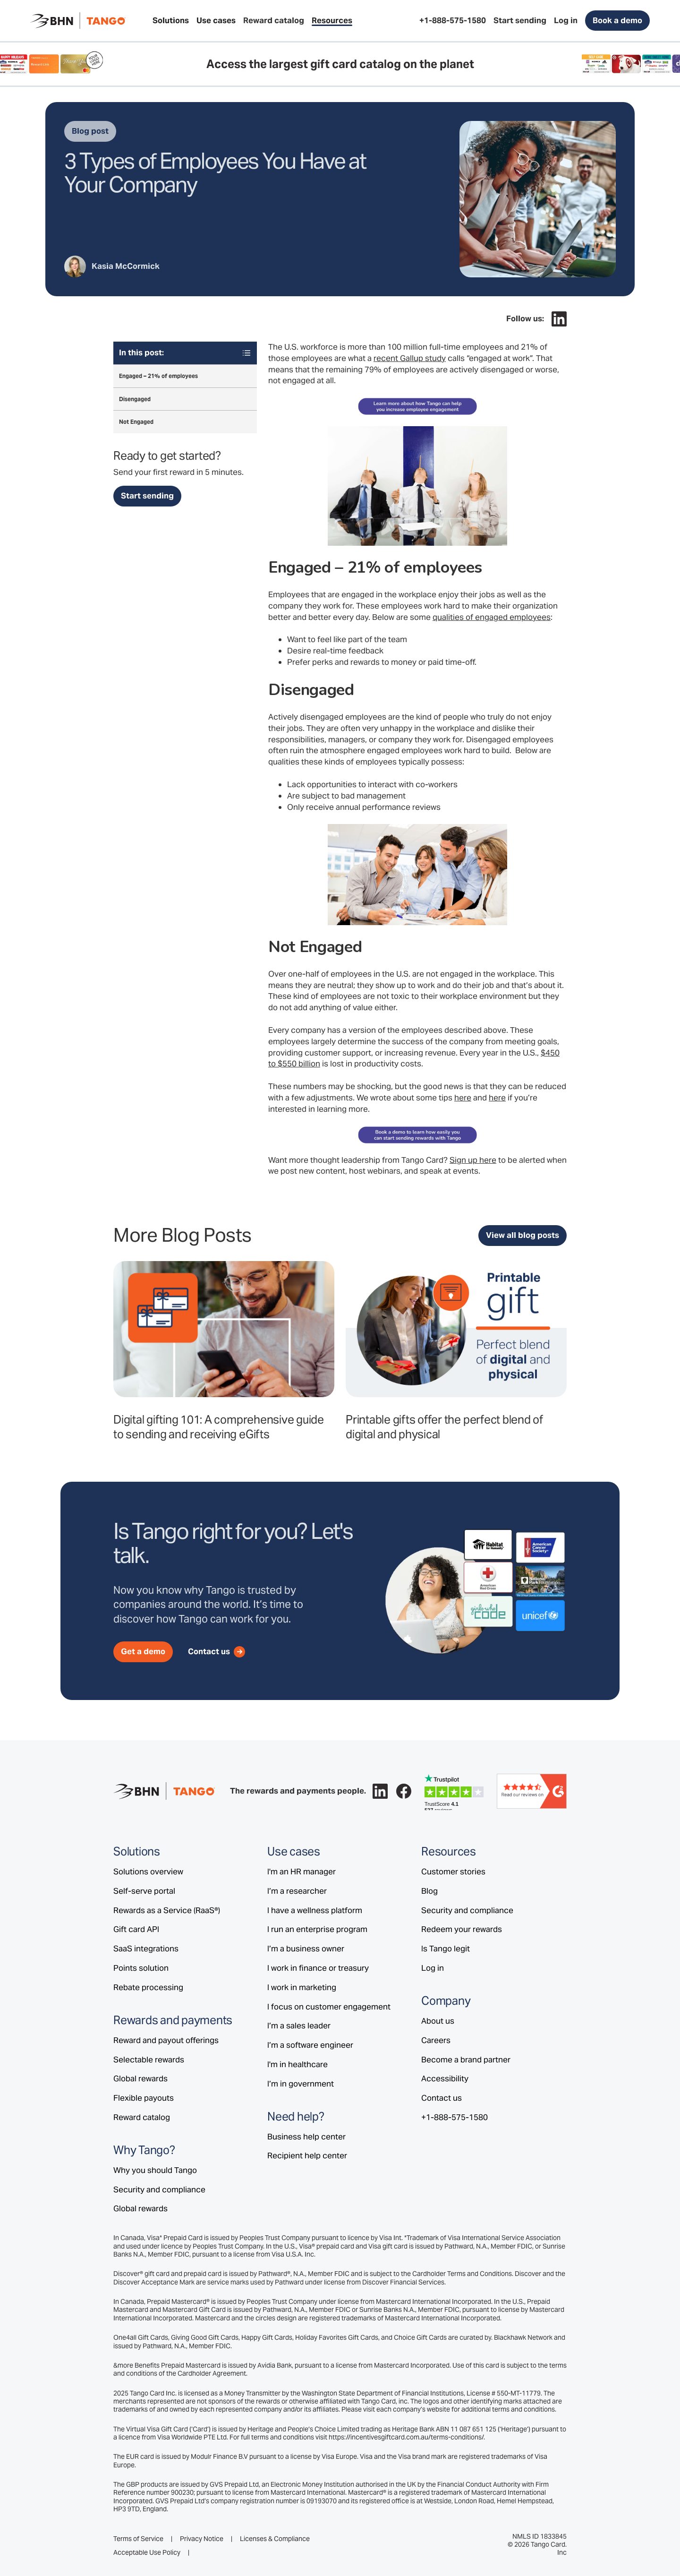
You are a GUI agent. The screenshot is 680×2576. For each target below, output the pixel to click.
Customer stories (453, 1871)
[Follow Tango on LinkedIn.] (559, 318)
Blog (429, 1891)
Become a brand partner (465, 2059)
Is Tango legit (445, 1948)
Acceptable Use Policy (146, 2553)
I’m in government (300, 2083)
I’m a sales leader (299, 2025)
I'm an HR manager (301, 1871)
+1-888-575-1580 (454, 2117)
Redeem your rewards (461, 1929)
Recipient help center (307, 2155)
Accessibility (444, 2078)
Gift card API (136, 1929)
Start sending (147, 495)
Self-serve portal (144, 1891)
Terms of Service (138, 2539)
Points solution (141, 1968)
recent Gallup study (410, 358)
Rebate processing (148, 1987)
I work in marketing (301, 1987)
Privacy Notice (201, 2539)
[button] (171, 20)
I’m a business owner (305, 1948)
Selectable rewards (148, 2059)
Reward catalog (141, 2117)
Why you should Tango (155, 2170)
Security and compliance (159, 2189)
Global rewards (140, 2078)
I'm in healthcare (297, 2064)
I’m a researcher (297, 1891)
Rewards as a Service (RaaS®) (166, 1910)
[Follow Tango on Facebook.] (403, 1791)
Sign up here (473, 1160)
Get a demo (143, 1651)
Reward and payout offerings (166, 2040)
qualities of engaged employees (492, 617)
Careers (435, 2040)
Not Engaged (136, 421)
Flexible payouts (143, 2098)
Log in (432, 1968)
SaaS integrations (145, 1948)
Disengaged (135, 399)
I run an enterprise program (317, 1929)
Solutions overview (148, 1871)
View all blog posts (522, 1235)
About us (437, 2021)
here (462, 1097)
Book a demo (617, 20)
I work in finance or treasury (318, 1968)
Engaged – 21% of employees (158, 375)
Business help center (306, 2136)
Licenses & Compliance (275, 2539)
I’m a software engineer (310, 2045)
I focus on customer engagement (329, 2006)
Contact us (441, 2098)
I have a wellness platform (314, 1910)
